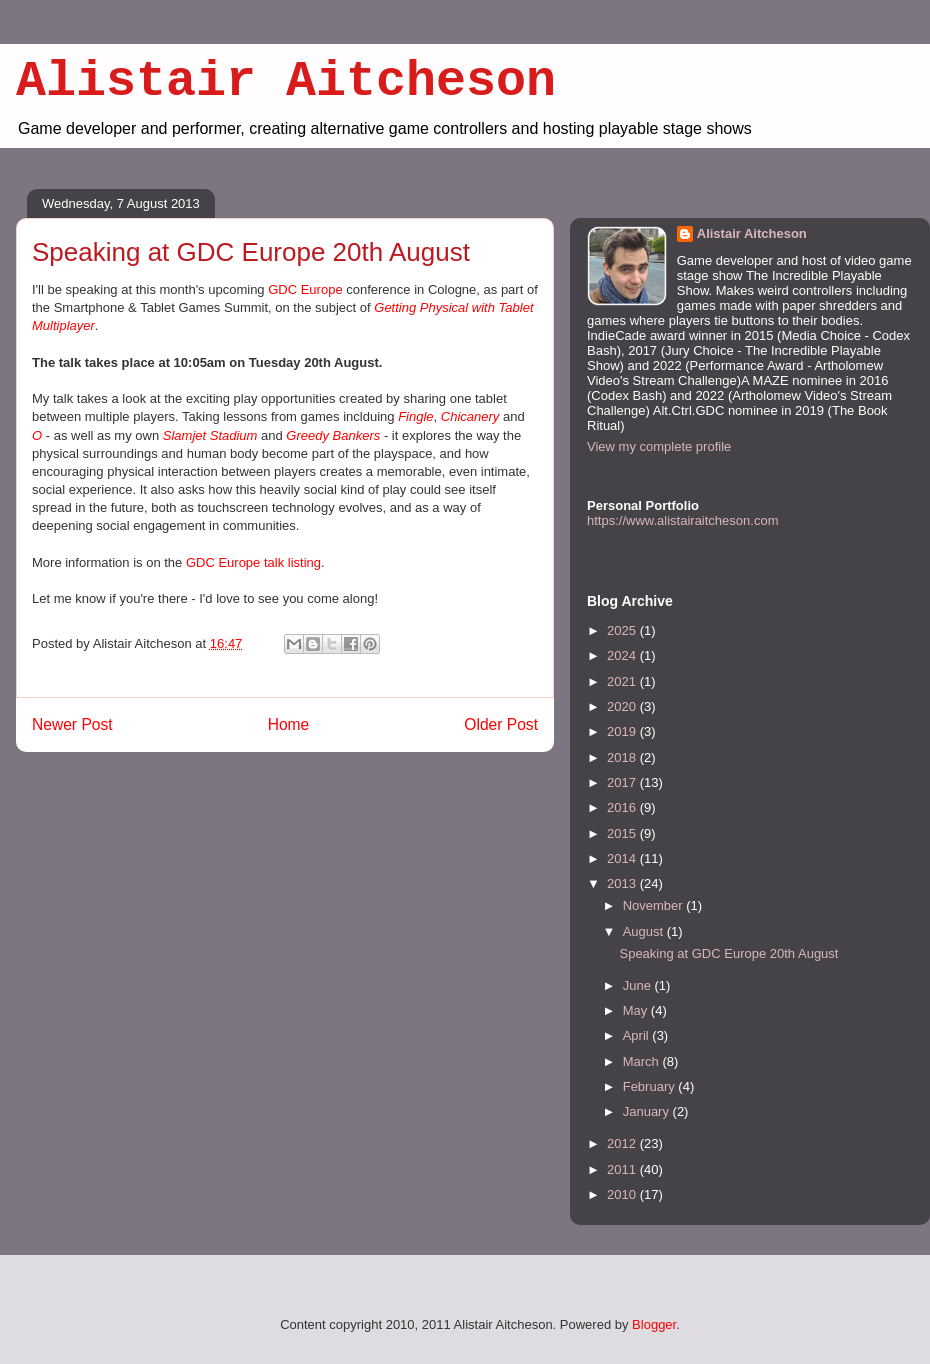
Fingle (415, 416)
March (643, 1061)
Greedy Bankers (333, 435)
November (655, 905)
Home (289, 724)
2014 (623, 858)
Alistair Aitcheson (286, 81)
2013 (623, 883)
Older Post (501, 724)
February (651, 1086)
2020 (623, 706)
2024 (623, 655)
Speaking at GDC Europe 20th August (728, 953)
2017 (623, 782)
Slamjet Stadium (210, 435)
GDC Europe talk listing (253, 562)
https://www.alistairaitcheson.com (682, 520)
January (648, 1111)
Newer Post (72, 724)
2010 (623, 1194)
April (638, 1035)
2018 (623, 757)
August (645, 931)
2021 (623, 681)
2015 (623, 833)
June (639, 985)
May (637, 1010)
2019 (623, 731)
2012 (623, 1143)
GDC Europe (305, 289)
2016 (623, 807)
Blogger (654, 1324)
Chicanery (470, 416)
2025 (623, 630)
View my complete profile (659, 446)
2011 (623, 1169)
